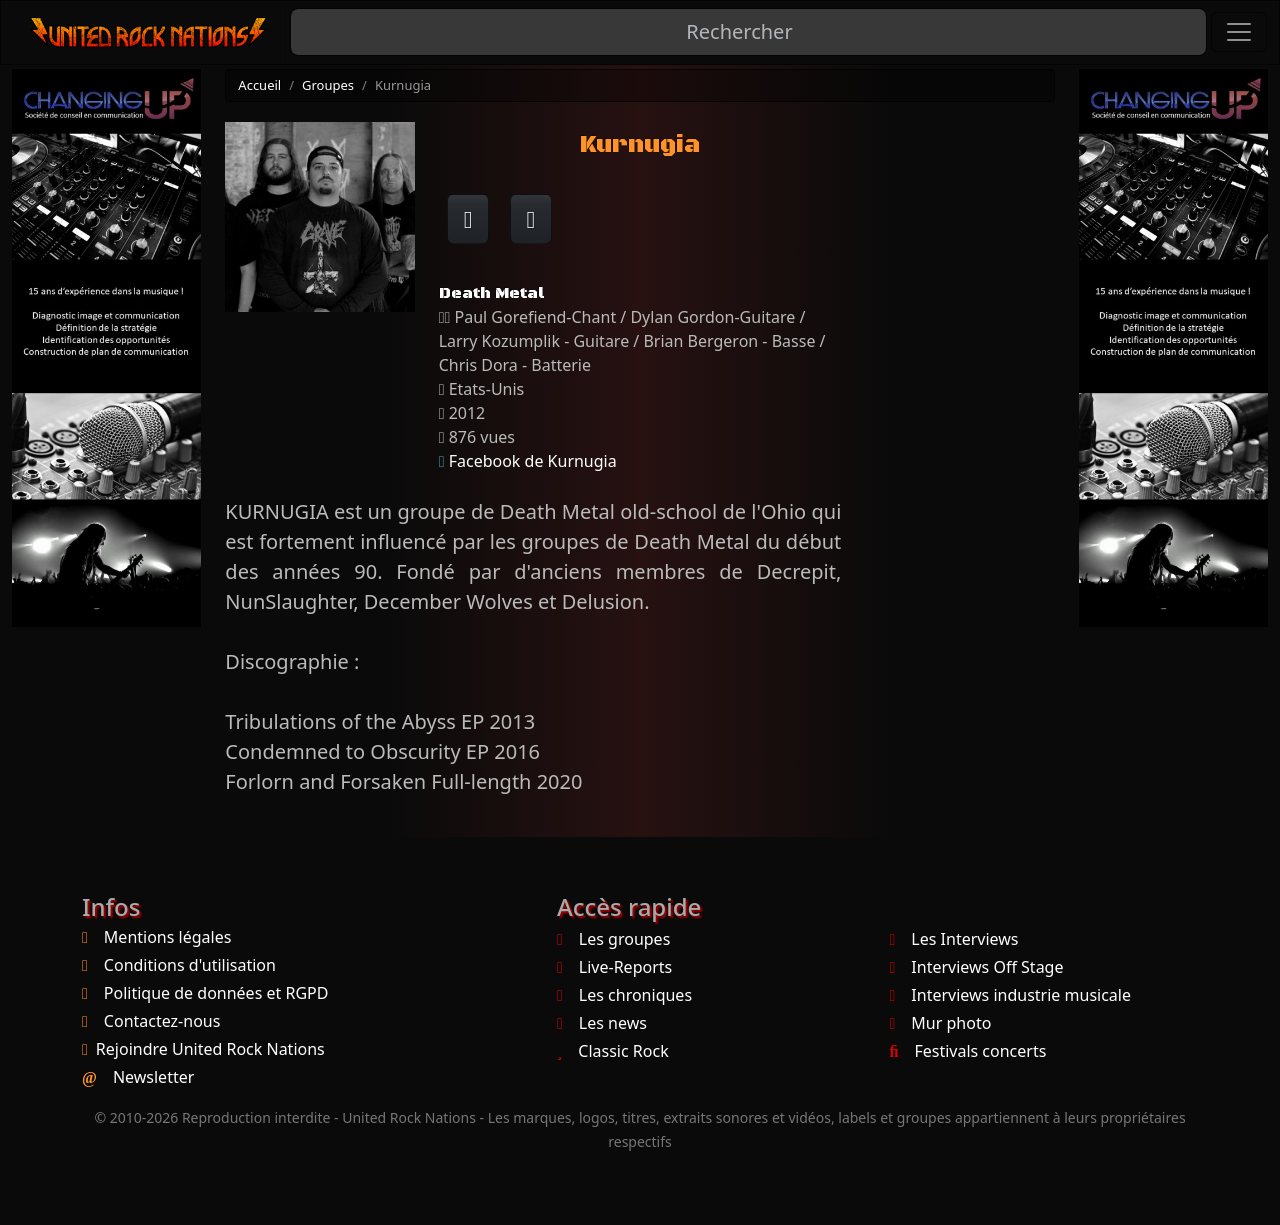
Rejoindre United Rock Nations (210, 1049)
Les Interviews (954, 939)
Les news (602, 1023)
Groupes (328, 85)
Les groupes (613, 939)
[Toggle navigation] (1239, 32)
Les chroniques (624, 995)
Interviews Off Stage (977, 967)
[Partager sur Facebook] (468, 219)
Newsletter (153, 1077)
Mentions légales (168, 937)
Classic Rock (613, 1051)
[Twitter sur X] (531, 219)
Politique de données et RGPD (216, 993)
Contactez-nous (162, 1021)
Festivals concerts (968, 1051)
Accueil (259, 85)
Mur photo (941, 1023)
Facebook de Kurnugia (533, 461)
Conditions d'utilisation (190, 965)
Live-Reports (614, 967)
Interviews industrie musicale (1010, 995)
